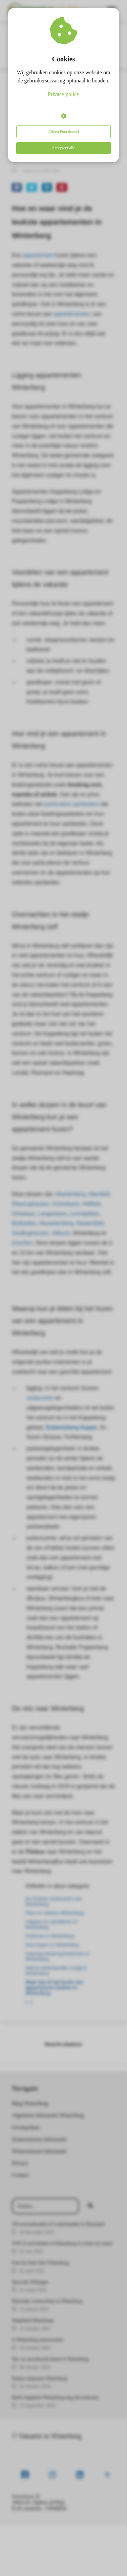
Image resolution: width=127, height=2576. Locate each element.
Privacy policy (63, 94)
